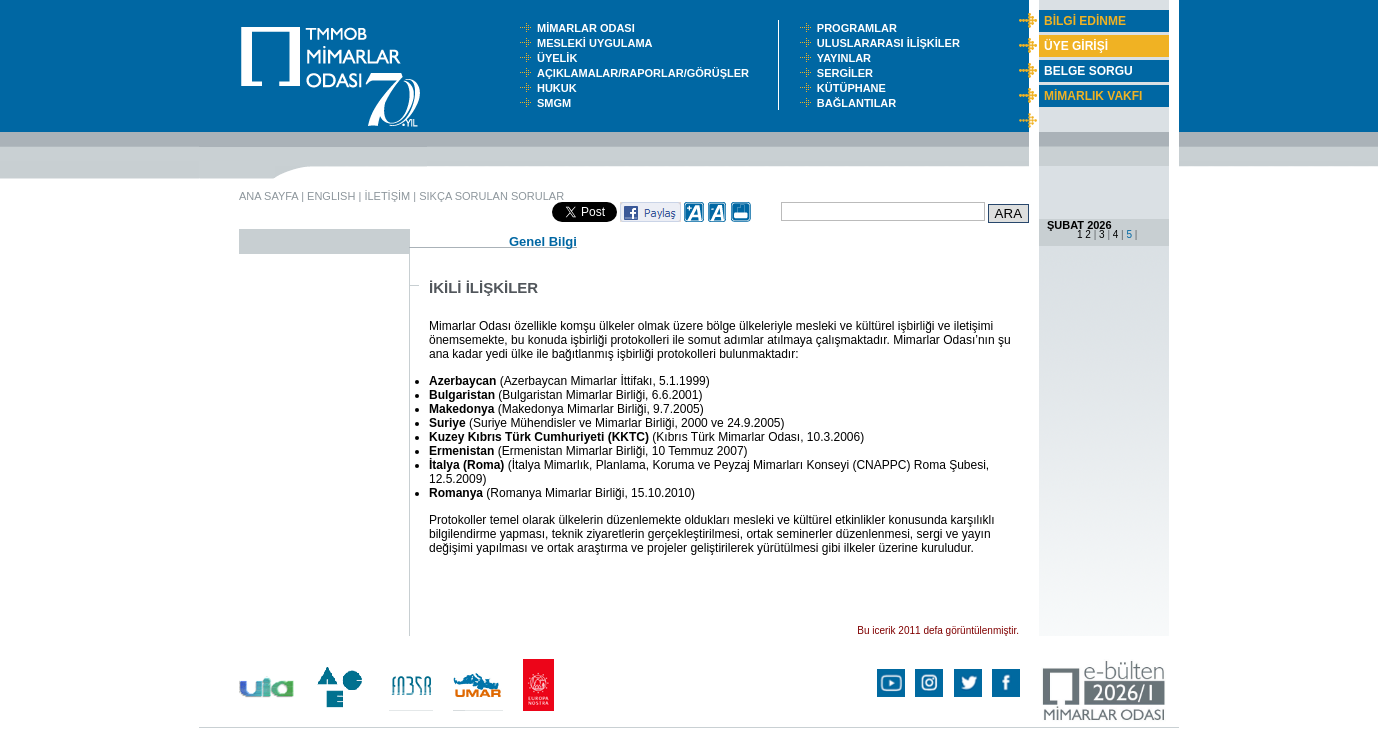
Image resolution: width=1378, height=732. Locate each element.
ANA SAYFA (268, 196)
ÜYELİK (560, 58)
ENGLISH (331, 196)
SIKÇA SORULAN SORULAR (491, 196)
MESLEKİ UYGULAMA (599, 43)
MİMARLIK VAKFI (1093, 96)
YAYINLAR (847, 58)
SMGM (557, 103)
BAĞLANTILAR (860, 103)
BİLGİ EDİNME (1085, 21)
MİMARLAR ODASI (590, 28)
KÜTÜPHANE (856, 88)
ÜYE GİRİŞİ (1076, 46)
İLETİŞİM (387, 196)
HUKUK (560, 88)
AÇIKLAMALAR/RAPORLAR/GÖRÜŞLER (647, 73)
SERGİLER (848, 73)
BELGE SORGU (1088, 71)
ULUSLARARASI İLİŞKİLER (893, 43)
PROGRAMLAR (861, 28)
